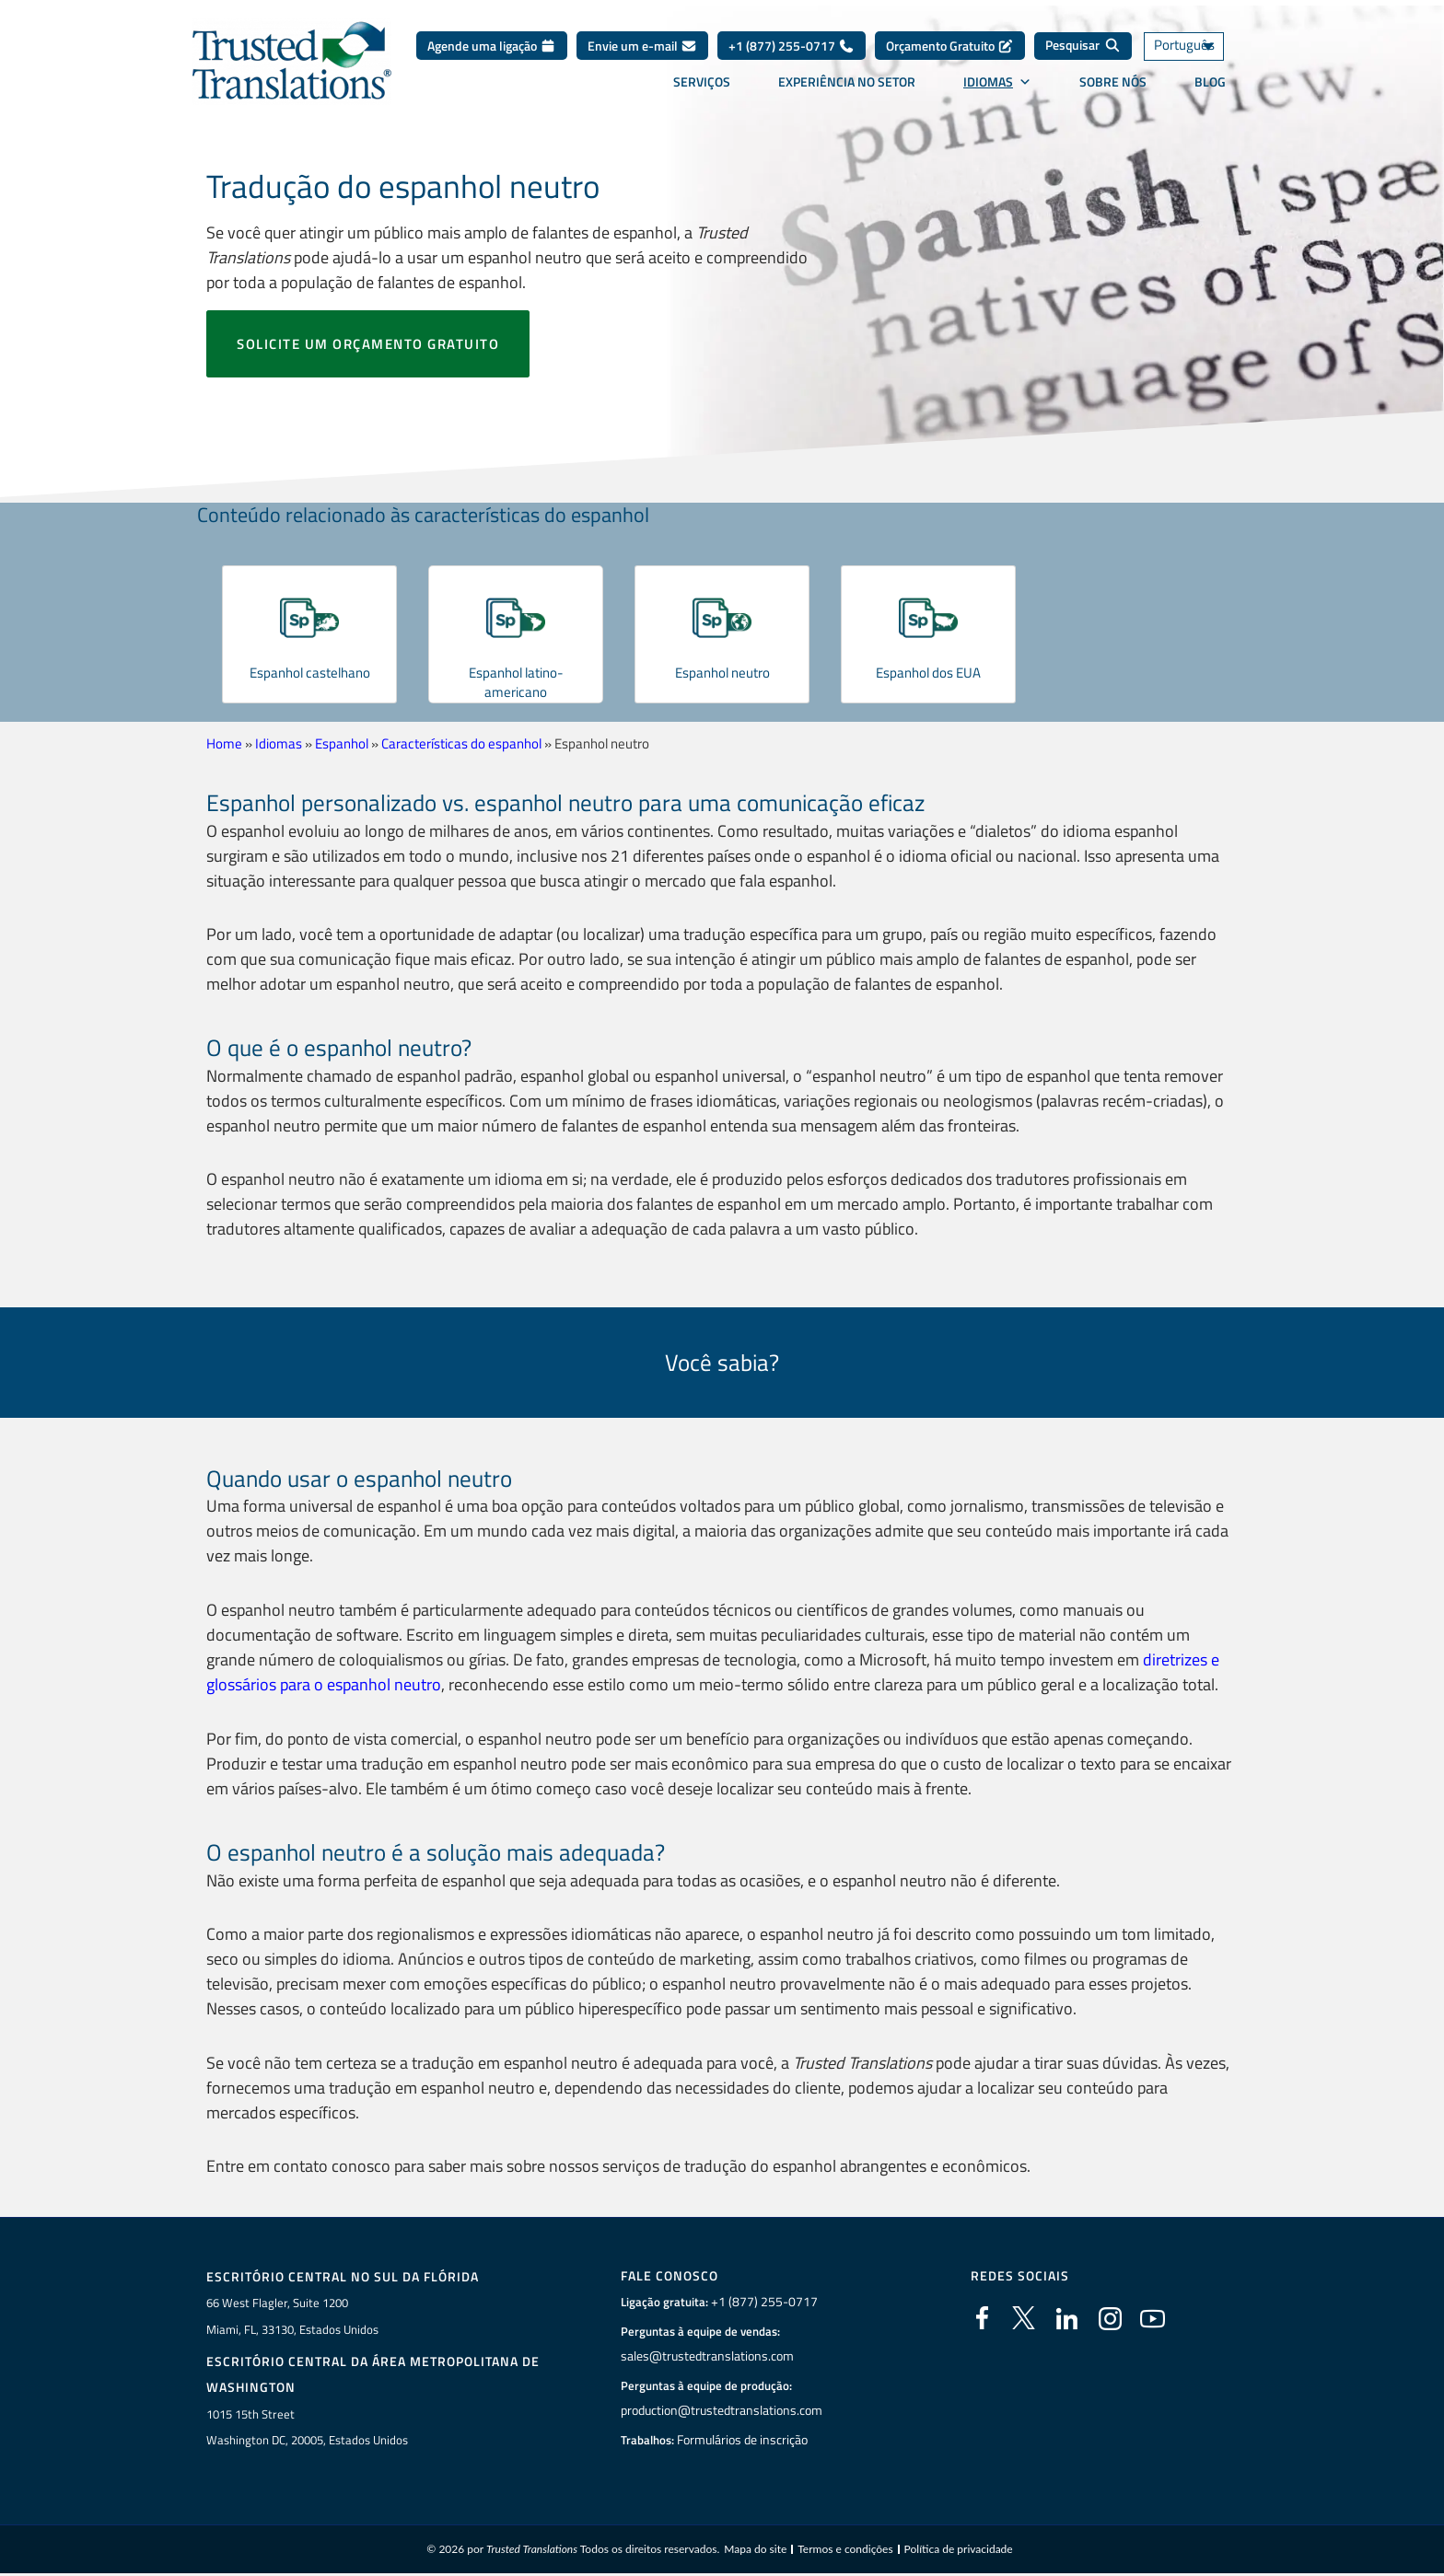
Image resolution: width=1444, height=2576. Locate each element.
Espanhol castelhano (309, 672)
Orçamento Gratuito (950, 45)
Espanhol (341, 743)
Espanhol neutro (722, 672)
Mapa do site (755, 2548)
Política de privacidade (958, 2548)
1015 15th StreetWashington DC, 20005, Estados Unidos (307, 2425)
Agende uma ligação (491, 45)
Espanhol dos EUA (928, 672)
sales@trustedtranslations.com (706, 2354)
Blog (1210, 82)
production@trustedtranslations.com (721, 2408)
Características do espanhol (461, 743)
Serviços (701, 82)
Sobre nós (1113, 82)
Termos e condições (845, 2548)
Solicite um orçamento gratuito (368, 343)
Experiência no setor (846, 82)
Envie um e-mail (642, 45)
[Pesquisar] (1083, 46)
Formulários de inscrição (744, 2438)
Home (224, 743)
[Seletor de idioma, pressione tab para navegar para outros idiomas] (1196, 46)
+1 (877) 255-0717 (791, 45)
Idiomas (997, 82)
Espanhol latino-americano (515, 681)
